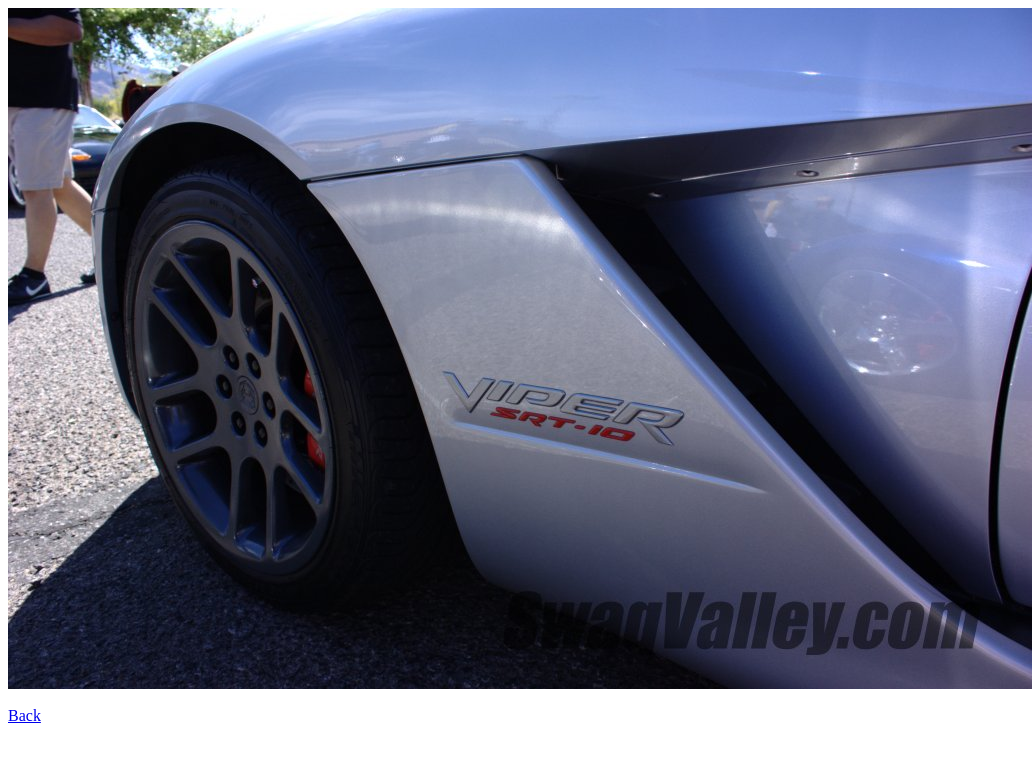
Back (24, 715)
